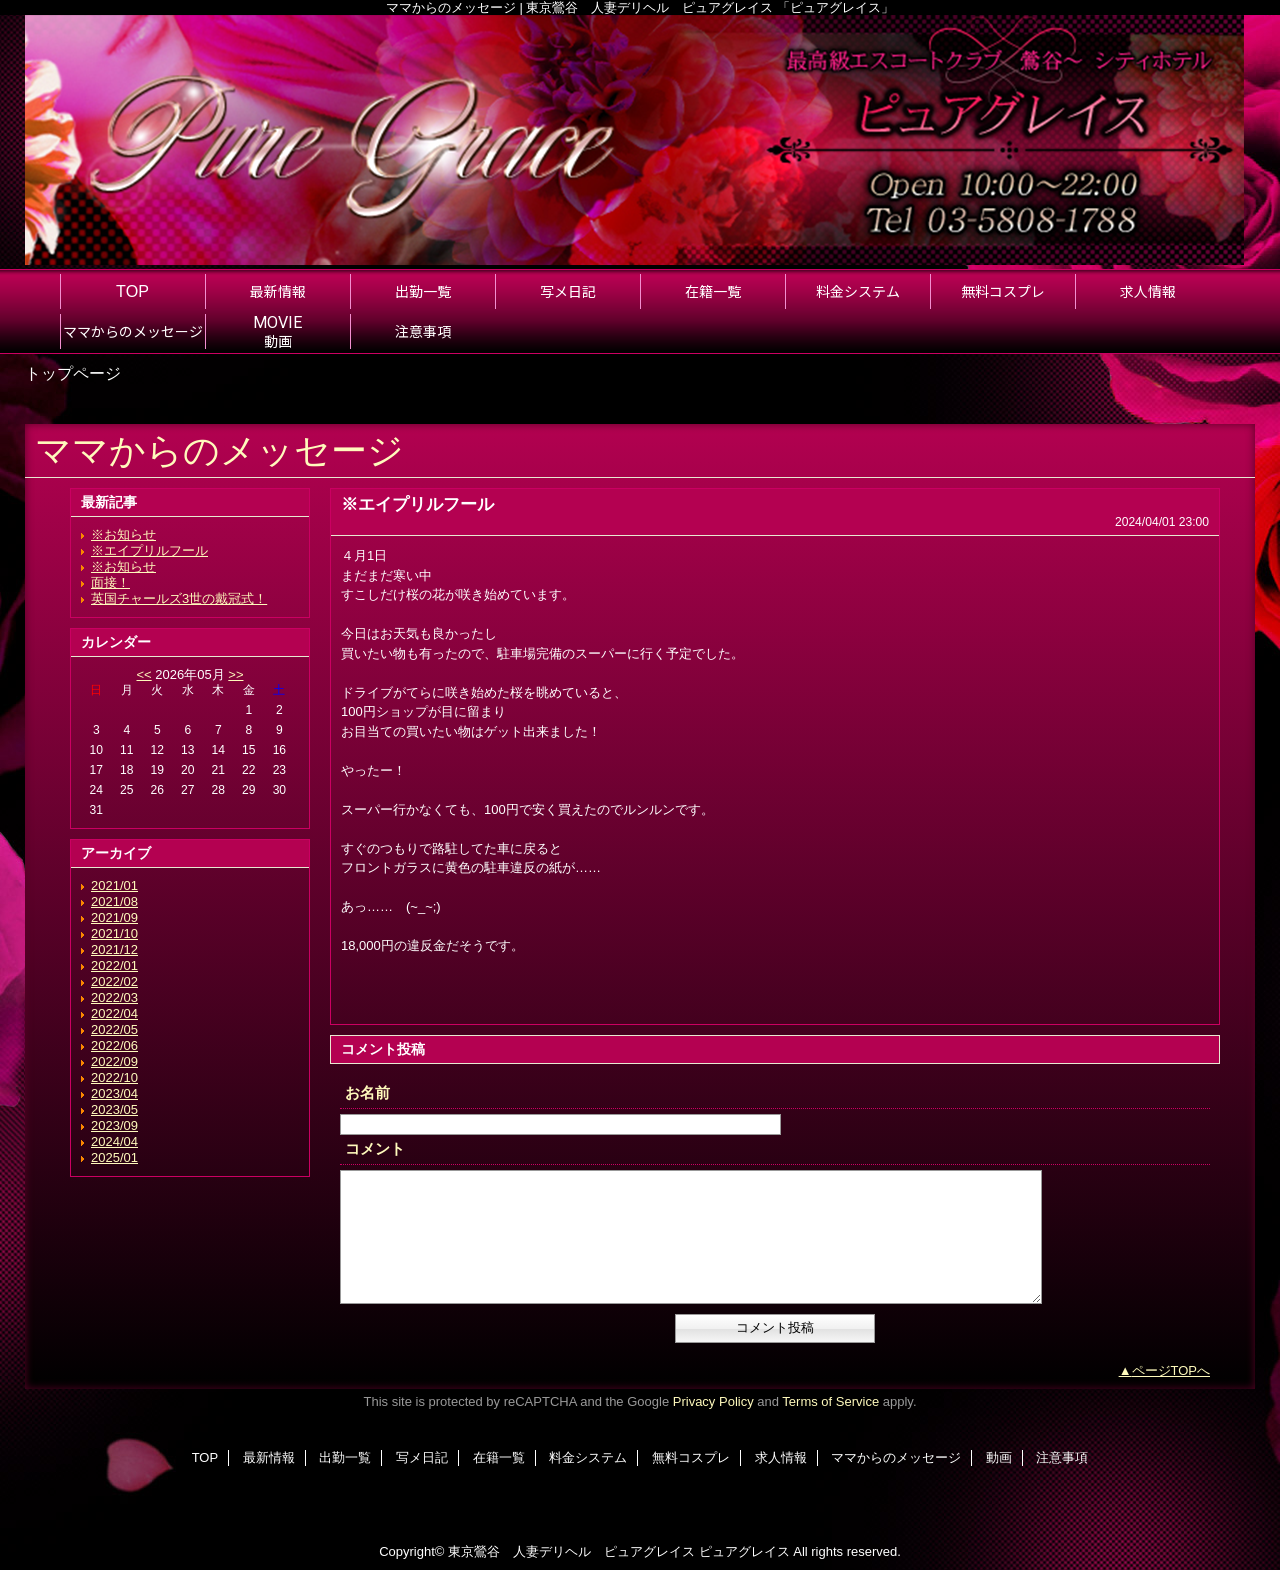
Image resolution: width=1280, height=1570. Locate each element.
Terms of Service (830, 1401)
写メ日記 (422, 1457)
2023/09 (114, 1125)
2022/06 (114, 1045)
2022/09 (114, 1061)
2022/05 (114, 1029)
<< (143, 674)
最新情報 (269, 1457)
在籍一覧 (499, 1457)
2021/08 (114, 901)
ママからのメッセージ (896, 1457)
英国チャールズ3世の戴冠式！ (179, 598)
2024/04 (114, 1141)
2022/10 (114, 1077)
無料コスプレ (691, 1457)
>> (235, 674)
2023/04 (114, 1093)
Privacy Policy (713, 1401)
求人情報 (781, 1457)
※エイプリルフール (149, 550)
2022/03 (114, 997)
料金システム (588, 1457)
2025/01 (114, 1157)
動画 (999, 1457)
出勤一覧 (345, 1457)
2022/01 (114, 965)
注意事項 (1062, 1457)
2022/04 (114, 1013)
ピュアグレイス (744, 1551)
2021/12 (114, 949)
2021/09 (114, 917)
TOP (132, 291)
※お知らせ (123, 534)
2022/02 (114, 981)
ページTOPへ (1171, 1370)
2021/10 (114, 933)
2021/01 (114, 885)
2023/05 (114, 1109)
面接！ (110, 582)
